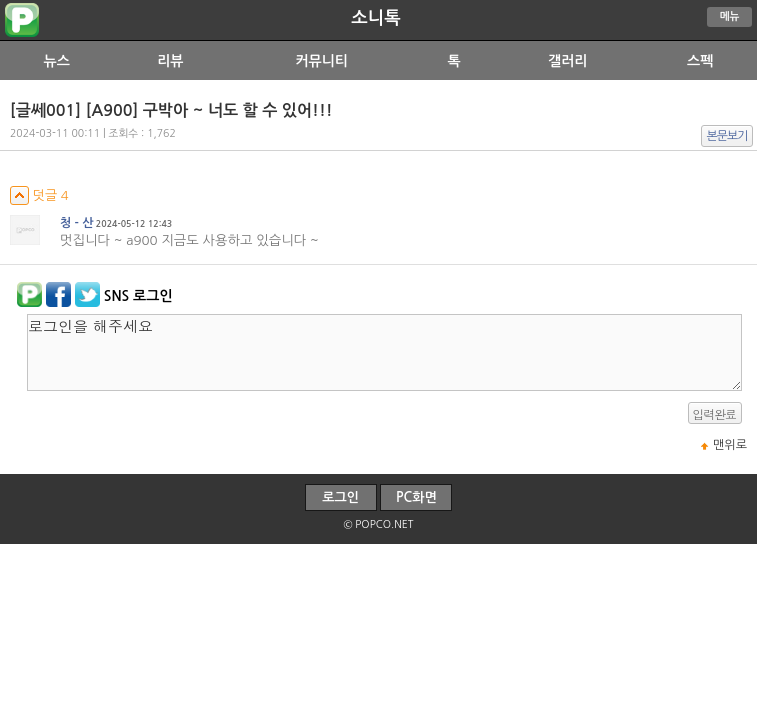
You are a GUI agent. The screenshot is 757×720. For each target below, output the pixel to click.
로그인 (340, 497)
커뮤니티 (321, 61)
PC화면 (416, 497)
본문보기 (727, 136)
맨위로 (730, 445)
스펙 (700, 61)
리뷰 (170, 61)
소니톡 (375, 18)
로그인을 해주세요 (384, 352)
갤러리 (567, 61)
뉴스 (57, 61)
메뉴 (730, 16)
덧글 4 (39, 195)
